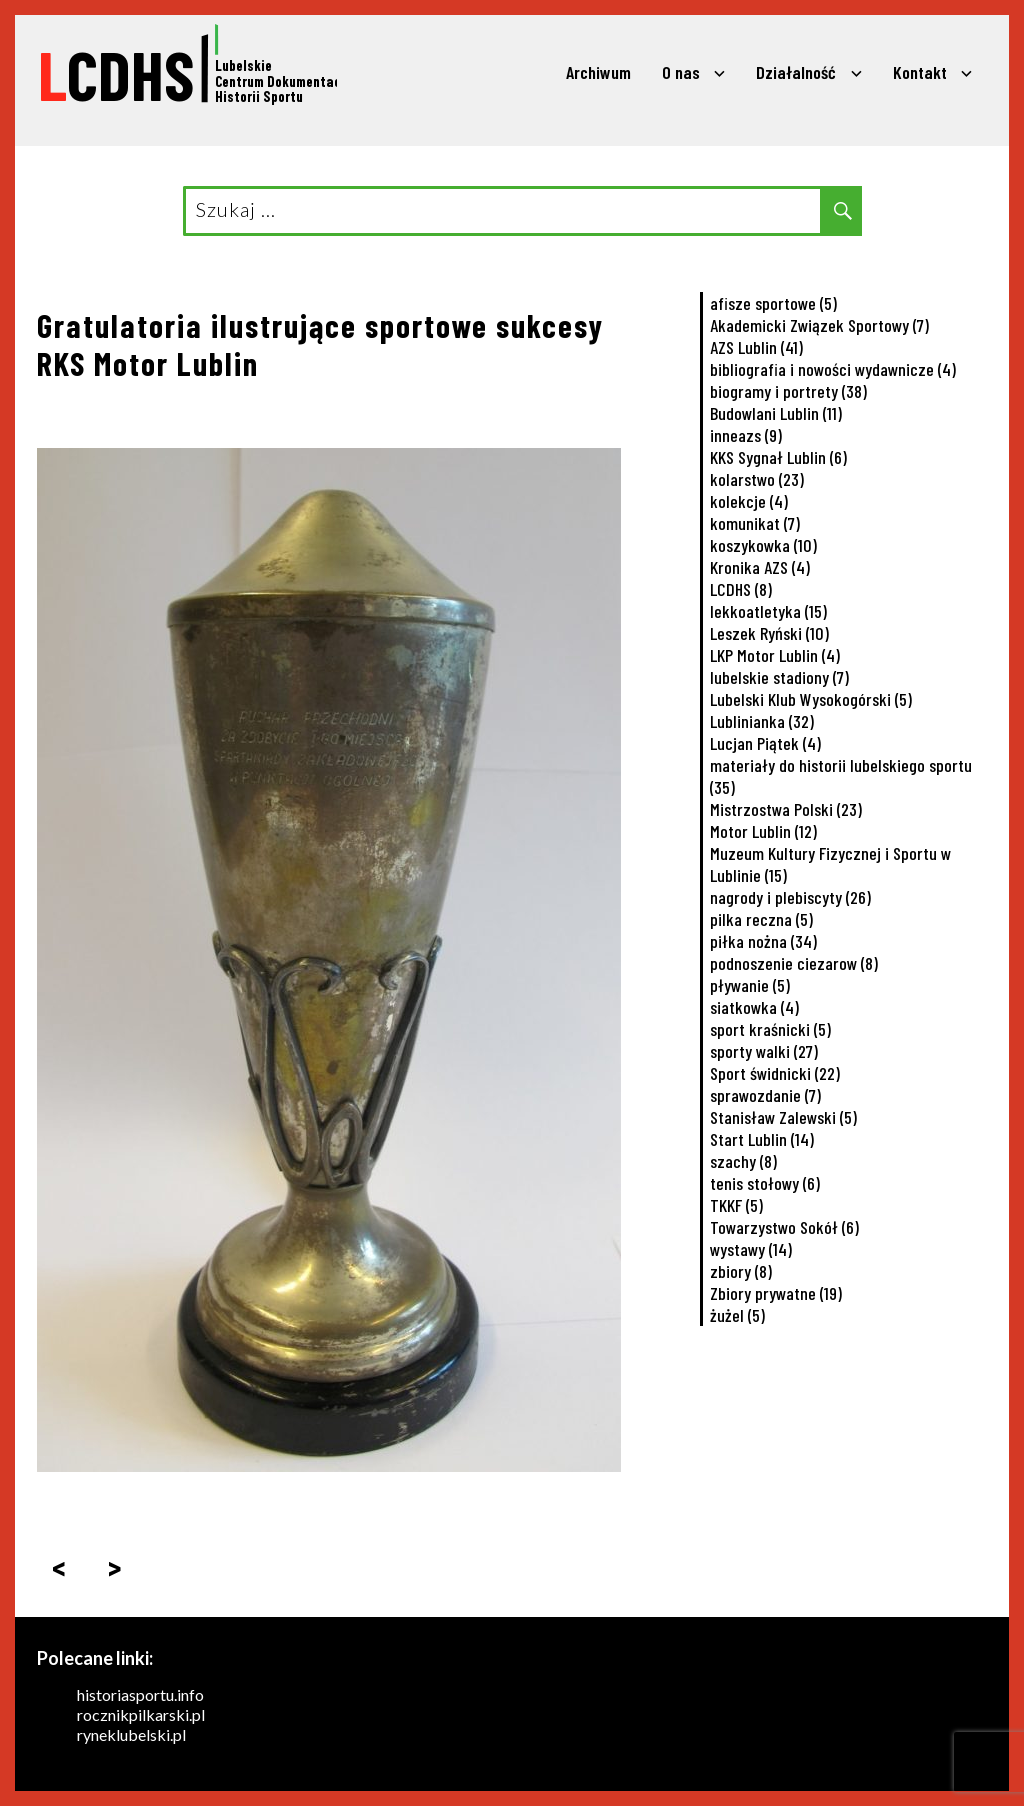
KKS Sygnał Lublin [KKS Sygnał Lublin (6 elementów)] (778, 457)
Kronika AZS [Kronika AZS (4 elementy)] (760, 567)
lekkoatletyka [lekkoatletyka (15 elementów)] (768, 611)
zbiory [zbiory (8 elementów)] (741, 1271)
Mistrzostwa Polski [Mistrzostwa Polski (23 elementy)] (786, 809)
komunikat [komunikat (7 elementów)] (755, 523)
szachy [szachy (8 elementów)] (743, 1161)
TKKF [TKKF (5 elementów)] (736, 1205)
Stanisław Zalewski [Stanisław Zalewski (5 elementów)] (783, 1117)
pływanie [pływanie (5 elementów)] (750, 985)
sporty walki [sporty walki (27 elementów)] (764, 1051)
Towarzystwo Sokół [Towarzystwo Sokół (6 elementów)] (784, 1227)
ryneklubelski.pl (131, 1734)
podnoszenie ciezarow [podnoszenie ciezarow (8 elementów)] (794, 963)
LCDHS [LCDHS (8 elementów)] (741, 589)
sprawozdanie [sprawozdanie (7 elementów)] (765, 1095)
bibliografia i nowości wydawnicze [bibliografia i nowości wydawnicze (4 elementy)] (833, 369)
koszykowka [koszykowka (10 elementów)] (763, 545)
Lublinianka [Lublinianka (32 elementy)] (762, 721)
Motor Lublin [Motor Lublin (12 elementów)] (763, 831)
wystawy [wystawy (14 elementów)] (751, 1249)
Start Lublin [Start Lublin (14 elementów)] (762, 1139)
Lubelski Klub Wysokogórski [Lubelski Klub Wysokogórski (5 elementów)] (811, 699)
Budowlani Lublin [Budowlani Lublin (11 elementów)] (776, 413)
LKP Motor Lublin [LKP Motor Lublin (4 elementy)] (775, 655)
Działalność (796, 72)
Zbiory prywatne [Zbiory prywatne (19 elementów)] (776, 1293)
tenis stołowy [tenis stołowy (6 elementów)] (765, 1183)
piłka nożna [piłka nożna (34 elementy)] (763, 941)
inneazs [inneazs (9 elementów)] (746, 435)
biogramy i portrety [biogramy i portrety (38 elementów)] (788, 391)
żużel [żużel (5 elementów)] (737, 1315)
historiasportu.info (140, 1694)
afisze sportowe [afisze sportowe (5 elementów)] (773, 303)
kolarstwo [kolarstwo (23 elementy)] (757, 479)
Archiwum (598, 72)
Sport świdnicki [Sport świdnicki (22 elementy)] (775, 1073)
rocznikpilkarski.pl (141, 1714)
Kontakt (920, 72)
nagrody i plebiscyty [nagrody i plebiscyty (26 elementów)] (790, 897)
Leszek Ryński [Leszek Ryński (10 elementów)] (769, 633)
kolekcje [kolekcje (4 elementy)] (749, 501)
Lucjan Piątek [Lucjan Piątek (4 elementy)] (765, 743)
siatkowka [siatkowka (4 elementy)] (754, 1007)
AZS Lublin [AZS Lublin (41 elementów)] (756, 347)
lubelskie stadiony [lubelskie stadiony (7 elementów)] (779, 677)
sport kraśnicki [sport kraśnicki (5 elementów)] (770, 1029)
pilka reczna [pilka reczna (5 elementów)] (761, 919)
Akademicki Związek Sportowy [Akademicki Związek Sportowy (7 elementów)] (819, 325)
